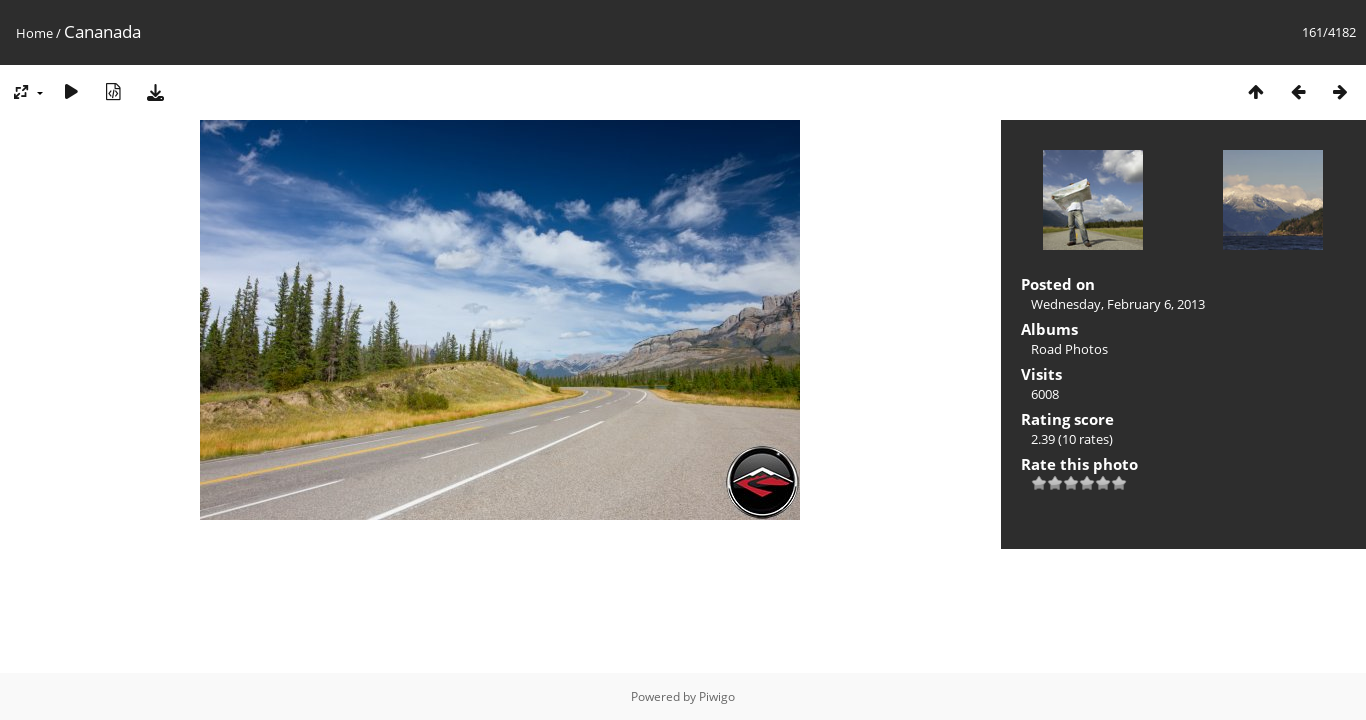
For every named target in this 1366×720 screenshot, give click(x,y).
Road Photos (1069, 349)
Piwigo (717, 696)
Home (34, 33)
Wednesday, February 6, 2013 (1118, 304)
